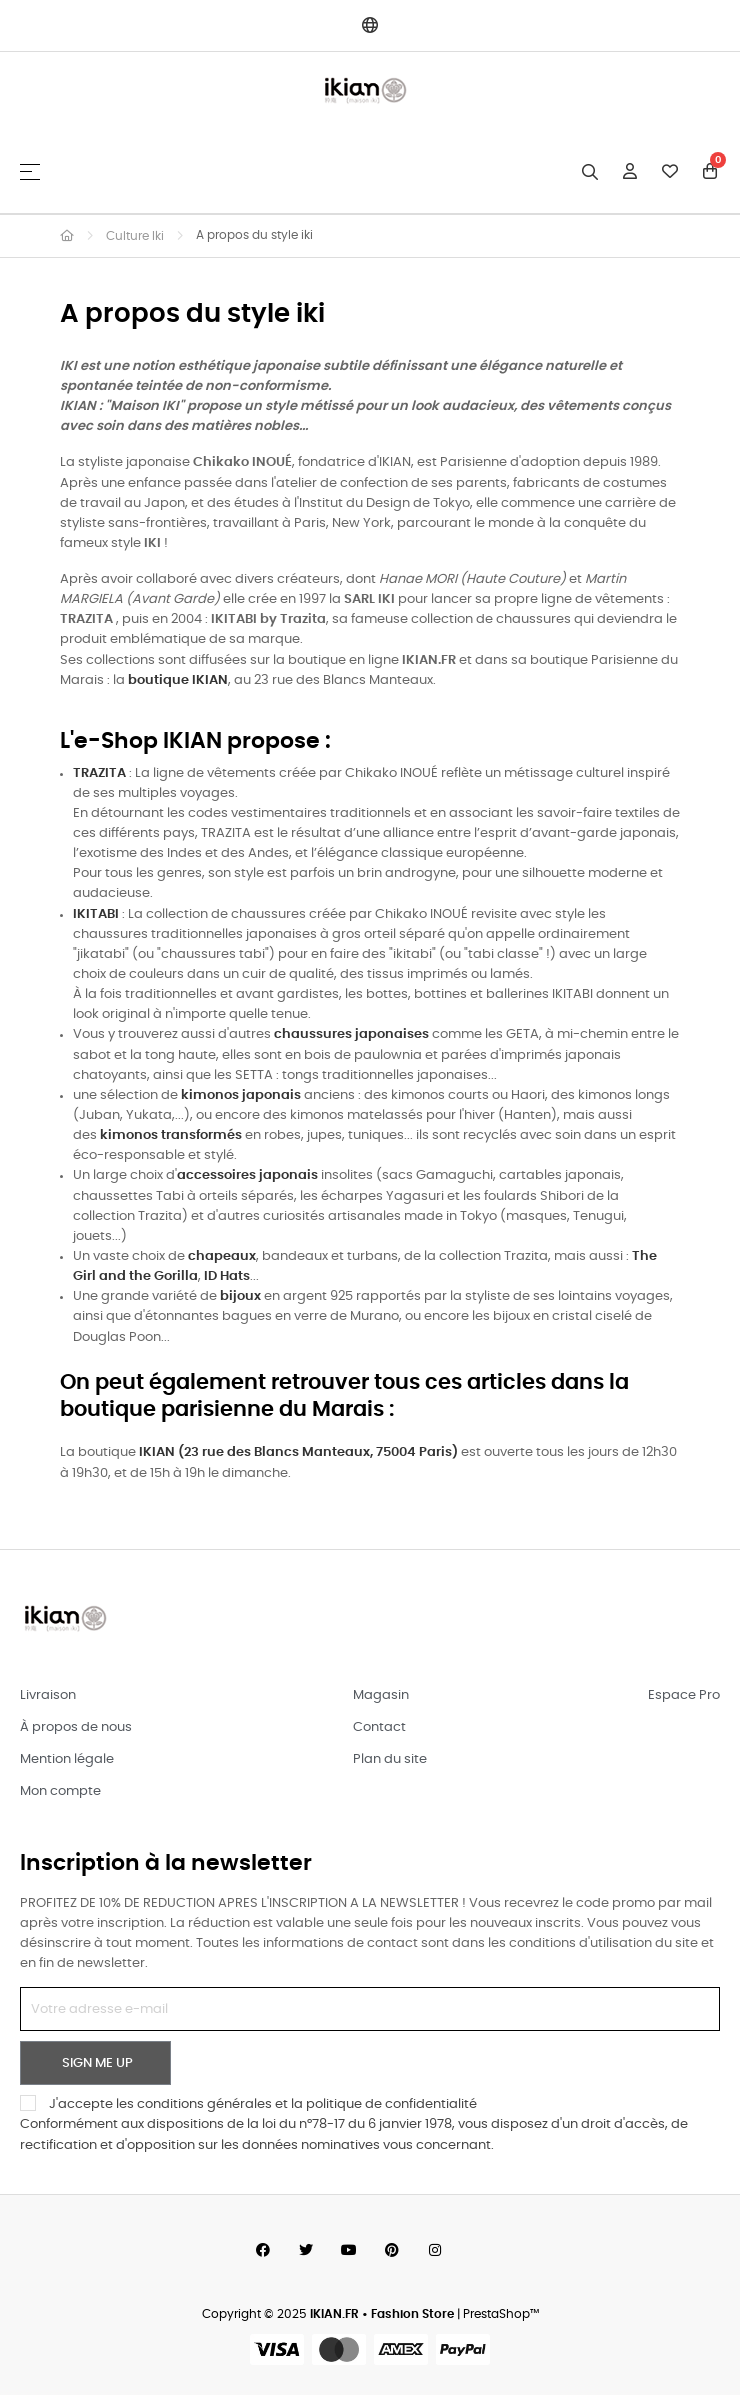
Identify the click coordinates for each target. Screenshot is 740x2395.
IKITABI (96, 914)
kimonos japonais (241, 1095)
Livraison (48, 1695)
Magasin (381, 1695)
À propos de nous (76, 1727)
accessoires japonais (247, 1175)
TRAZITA (99, 773)
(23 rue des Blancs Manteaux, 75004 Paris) (300, 1452)
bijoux (240, 1296)
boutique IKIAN (178, 680)
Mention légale (67, 1759)
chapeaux (222, 1256)
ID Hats (227, 1276)
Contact (379, 1727)
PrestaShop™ (501, 2314)
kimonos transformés (171, 1135)
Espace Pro (684, 1695)
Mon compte (60, 1791)
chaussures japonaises (351, 1034)
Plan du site (390, 1759)
